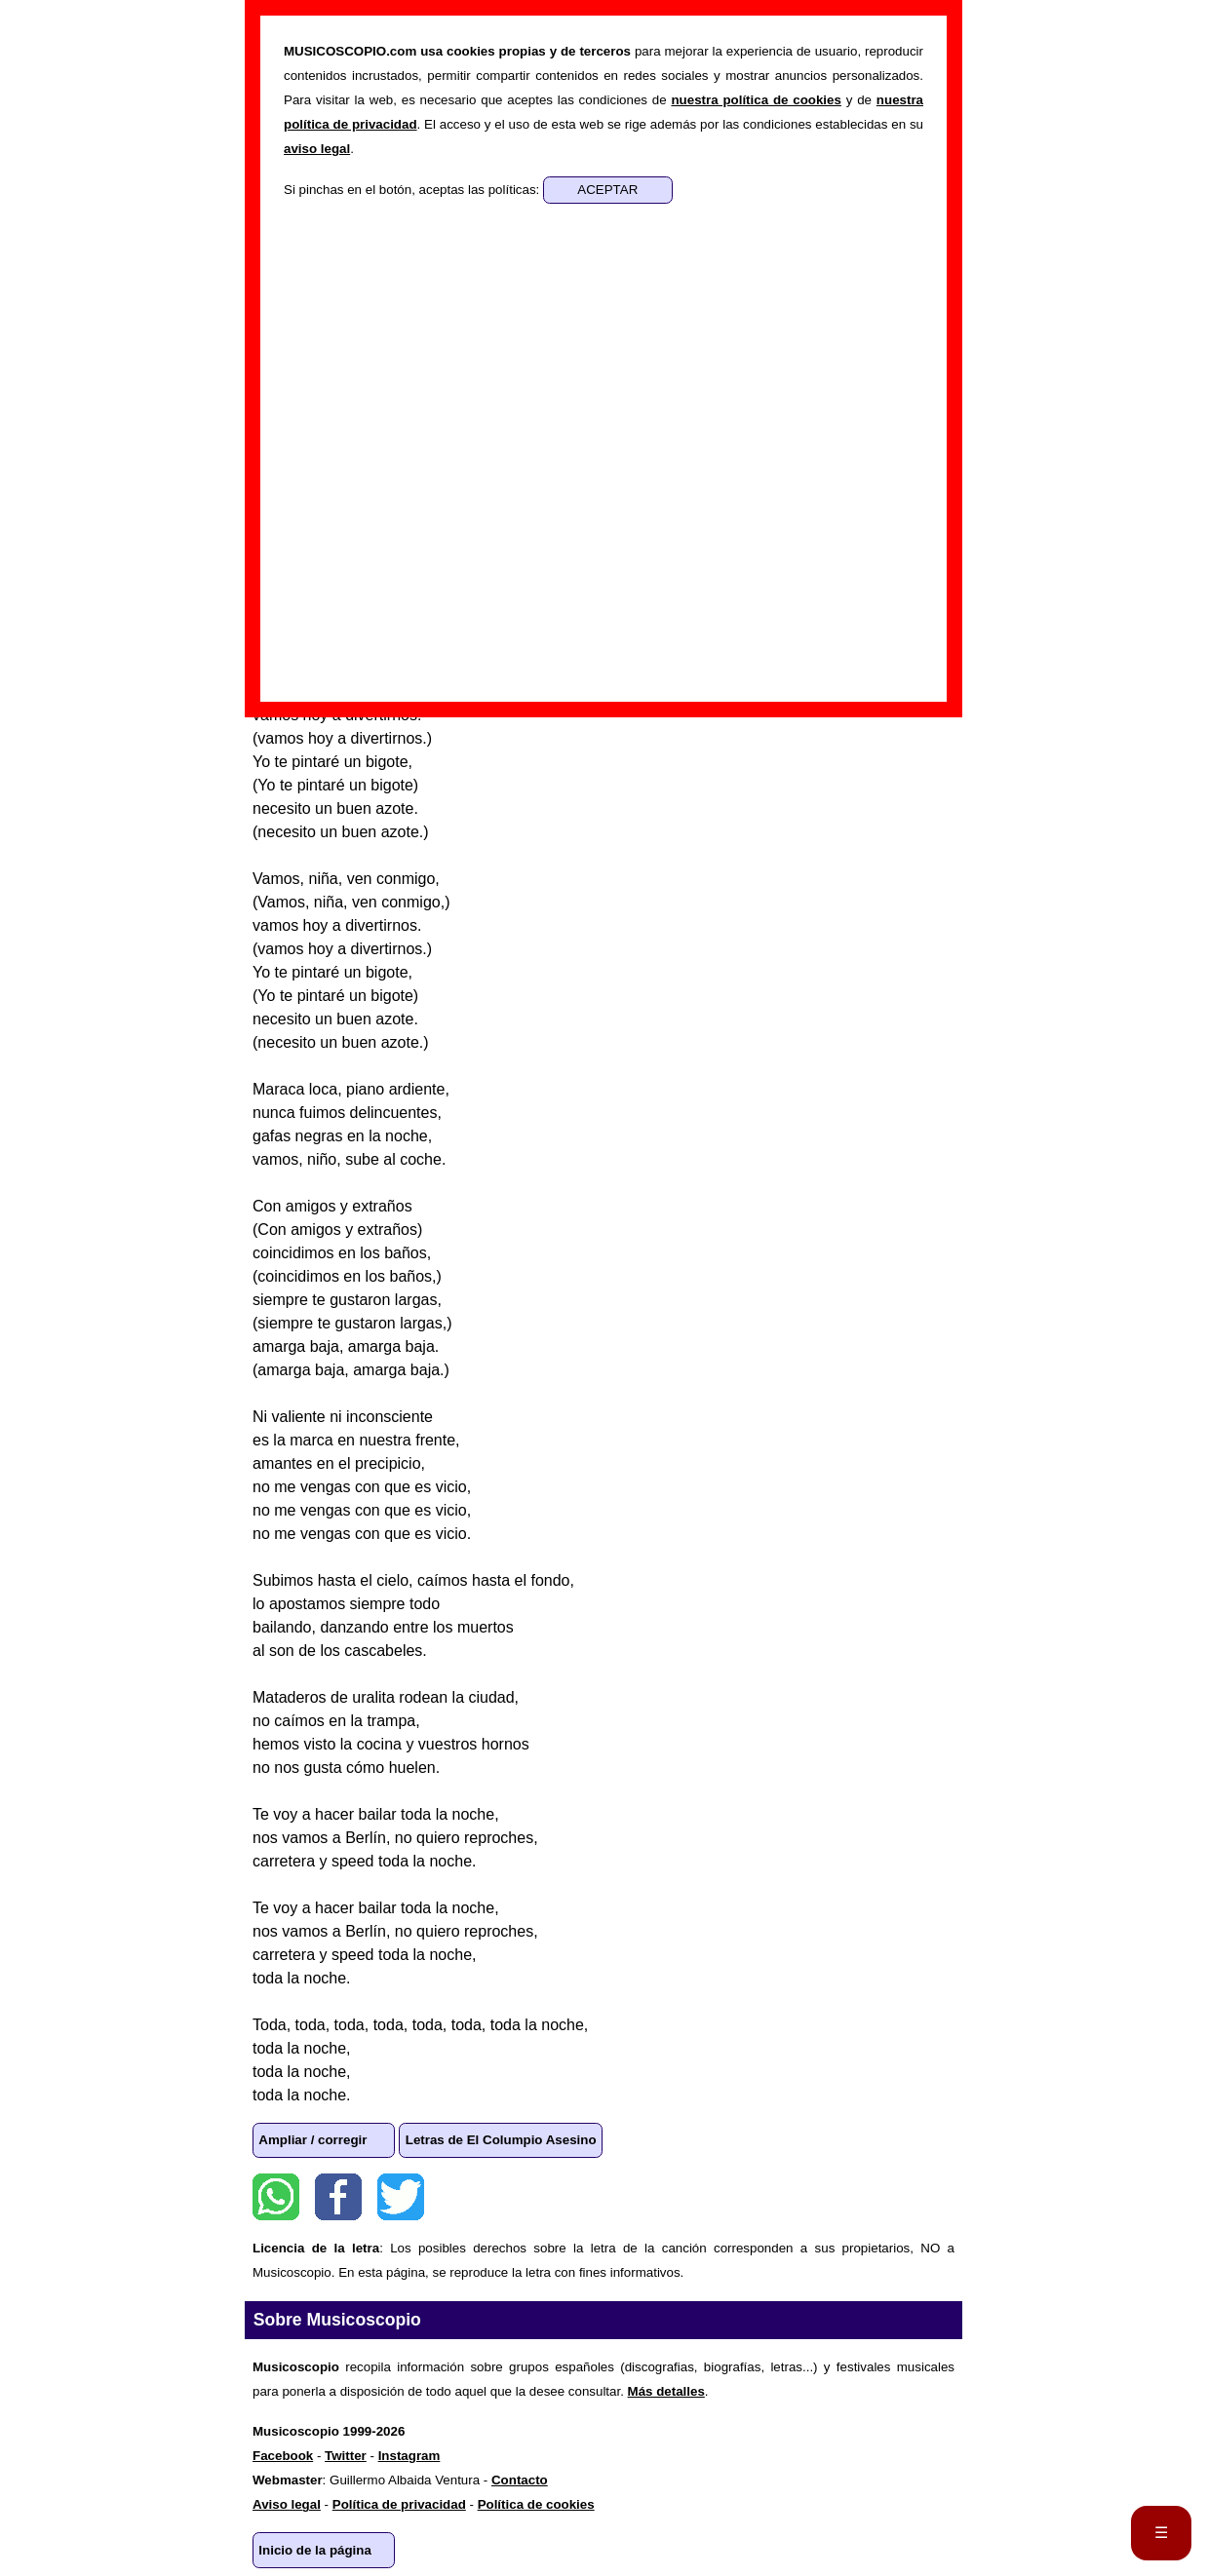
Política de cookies (536, 2504)
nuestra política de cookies (755, 100)
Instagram (409, 2455)
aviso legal (317, 148)
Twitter (400, 2196)
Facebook (338, 2196)
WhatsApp (276, 2196)
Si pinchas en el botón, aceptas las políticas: (413, 189)
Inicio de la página (314, 2550)
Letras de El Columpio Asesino (501, 2140)
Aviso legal (287, 2504)
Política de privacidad (399, 2504)
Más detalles (666, 2391)
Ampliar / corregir (312, 2140)
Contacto (519, 2480)
